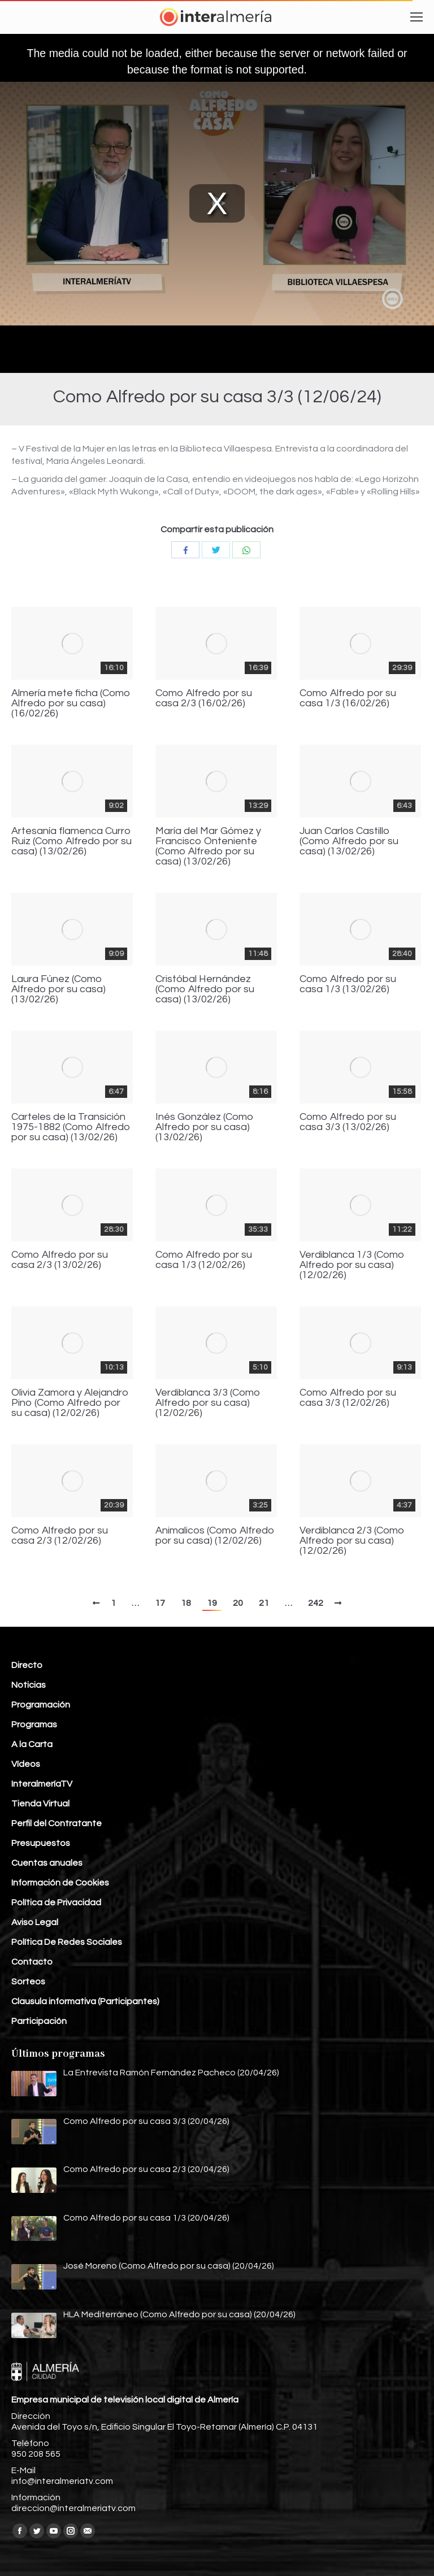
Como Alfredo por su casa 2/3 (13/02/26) (59, 1260)
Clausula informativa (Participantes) (85, 2001)
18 (186, 1603)
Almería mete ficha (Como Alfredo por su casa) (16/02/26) (71, 703)
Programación (40, 1704)
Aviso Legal (34, 1922)
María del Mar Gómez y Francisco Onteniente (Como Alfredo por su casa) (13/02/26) (208, 846)
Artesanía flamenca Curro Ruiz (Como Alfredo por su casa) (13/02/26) (71, 841)
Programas (34, 1724)
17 (160, 1603)
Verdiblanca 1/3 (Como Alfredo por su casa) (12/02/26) (352, 1265)
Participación (39, 2021)
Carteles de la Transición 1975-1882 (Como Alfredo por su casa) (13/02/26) (71, 1127)
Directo (26, 1665)
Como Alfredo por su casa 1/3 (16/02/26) (348, 698)
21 (264, 1603)
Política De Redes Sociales (66, 1942)
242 (315, 1603)
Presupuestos (40, 1843)
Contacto (32, 1961)
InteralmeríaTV (41, 1783)
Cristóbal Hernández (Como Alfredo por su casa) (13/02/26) (204, 989)
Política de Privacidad (56, 1902)
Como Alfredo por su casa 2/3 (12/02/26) (59, 1536)
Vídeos (25, 1764)
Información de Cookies (60, 1882)
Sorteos (28, 1981)
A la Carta (32, 1744)
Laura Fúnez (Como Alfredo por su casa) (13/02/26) (58, 989)
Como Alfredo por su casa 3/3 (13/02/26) (348, 1122)
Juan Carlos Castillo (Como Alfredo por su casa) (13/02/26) (349, 841)
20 (238, 1603)
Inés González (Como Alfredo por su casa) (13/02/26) (204, 1127)
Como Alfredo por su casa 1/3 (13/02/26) (348, 984)
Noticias (28, 1684)
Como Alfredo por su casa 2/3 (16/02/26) (203, 698)
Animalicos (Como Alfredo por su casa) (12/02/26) (215, 1536)
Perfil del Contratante (56, 1823)
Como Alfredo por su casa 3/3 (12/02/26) (348, 1398)
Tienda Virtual (40, 1803)
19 (212, 1603)
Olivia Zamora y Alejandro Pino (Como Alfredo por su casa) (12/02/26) (70, 1403)
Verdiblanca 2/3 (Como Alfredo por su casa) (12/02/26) (352, 1541)
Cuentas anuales (47, 1862)
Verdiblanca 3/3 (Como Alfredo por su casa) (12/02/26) (208, 1403)
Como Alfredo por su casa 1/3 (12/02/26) (203, 1260)
